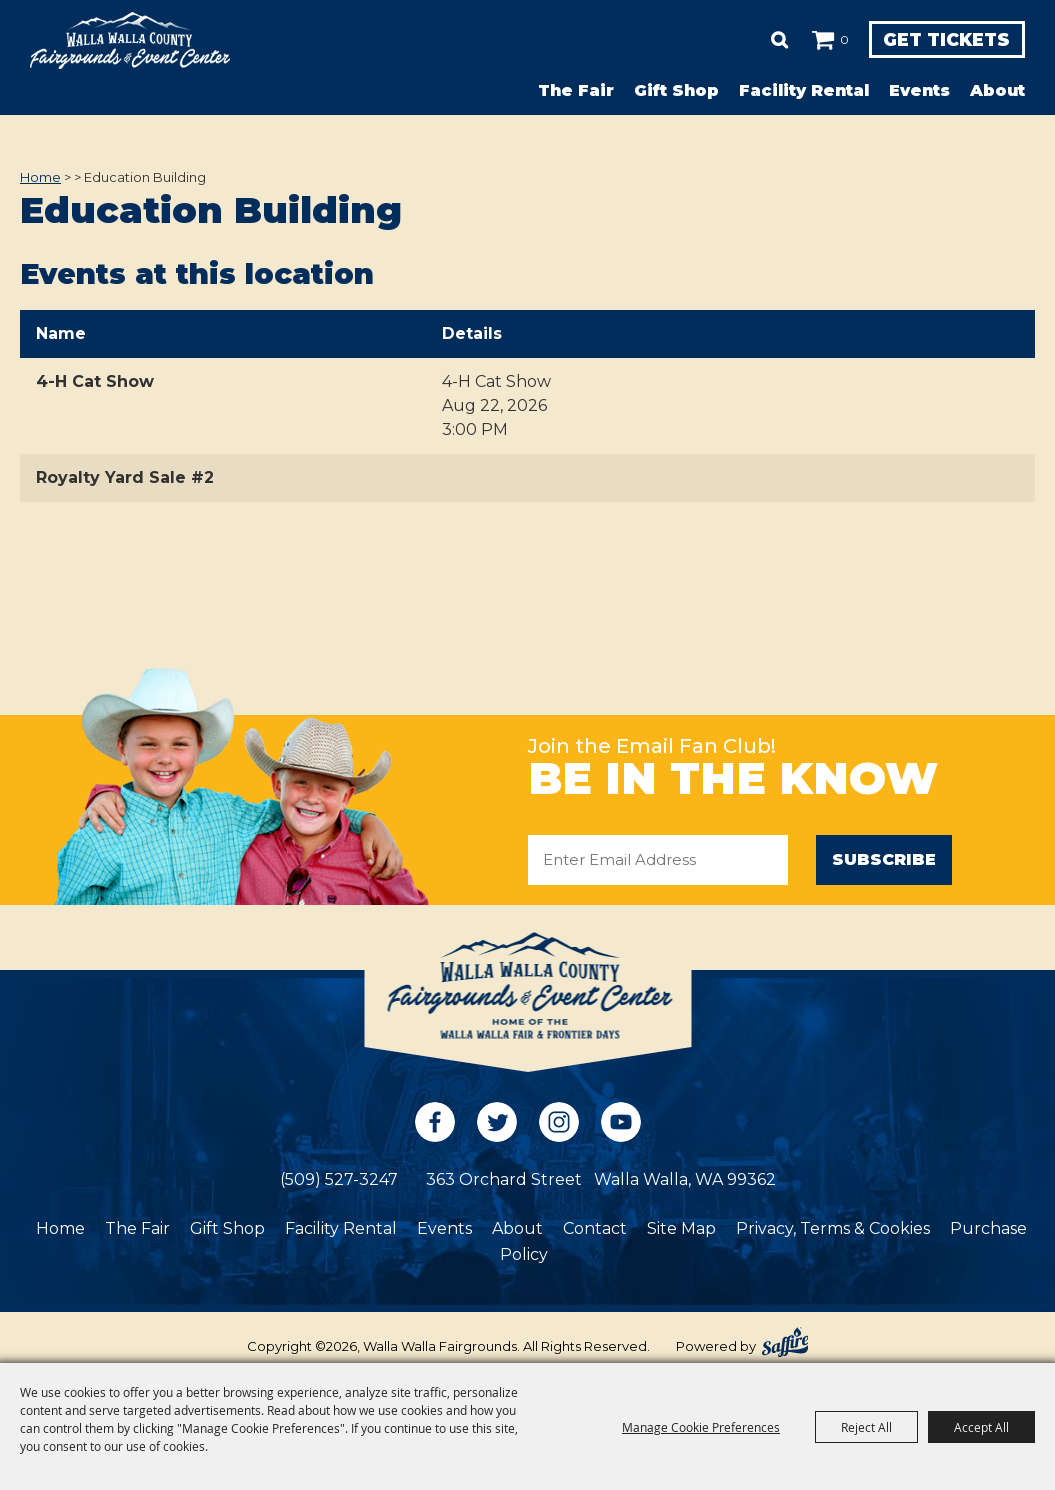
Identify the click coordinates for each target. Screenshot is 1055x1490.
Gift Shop (676, 90)
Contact (595, 1228)
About (997, 90)
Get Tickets (941, 40)
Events (919, 90)
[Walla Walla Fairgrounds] (130, 40)
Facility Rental (804, 90)
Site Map (681, 1228)
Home (40, 177)
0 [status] (834, 39)
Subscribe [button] (884, 859)
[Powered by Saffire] (785, 1342)
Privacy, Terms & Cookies (833, 1228)
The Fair (576, 90)
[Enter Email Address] (658, 860)
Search (769, 40)
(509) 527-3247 (339, 1179)
